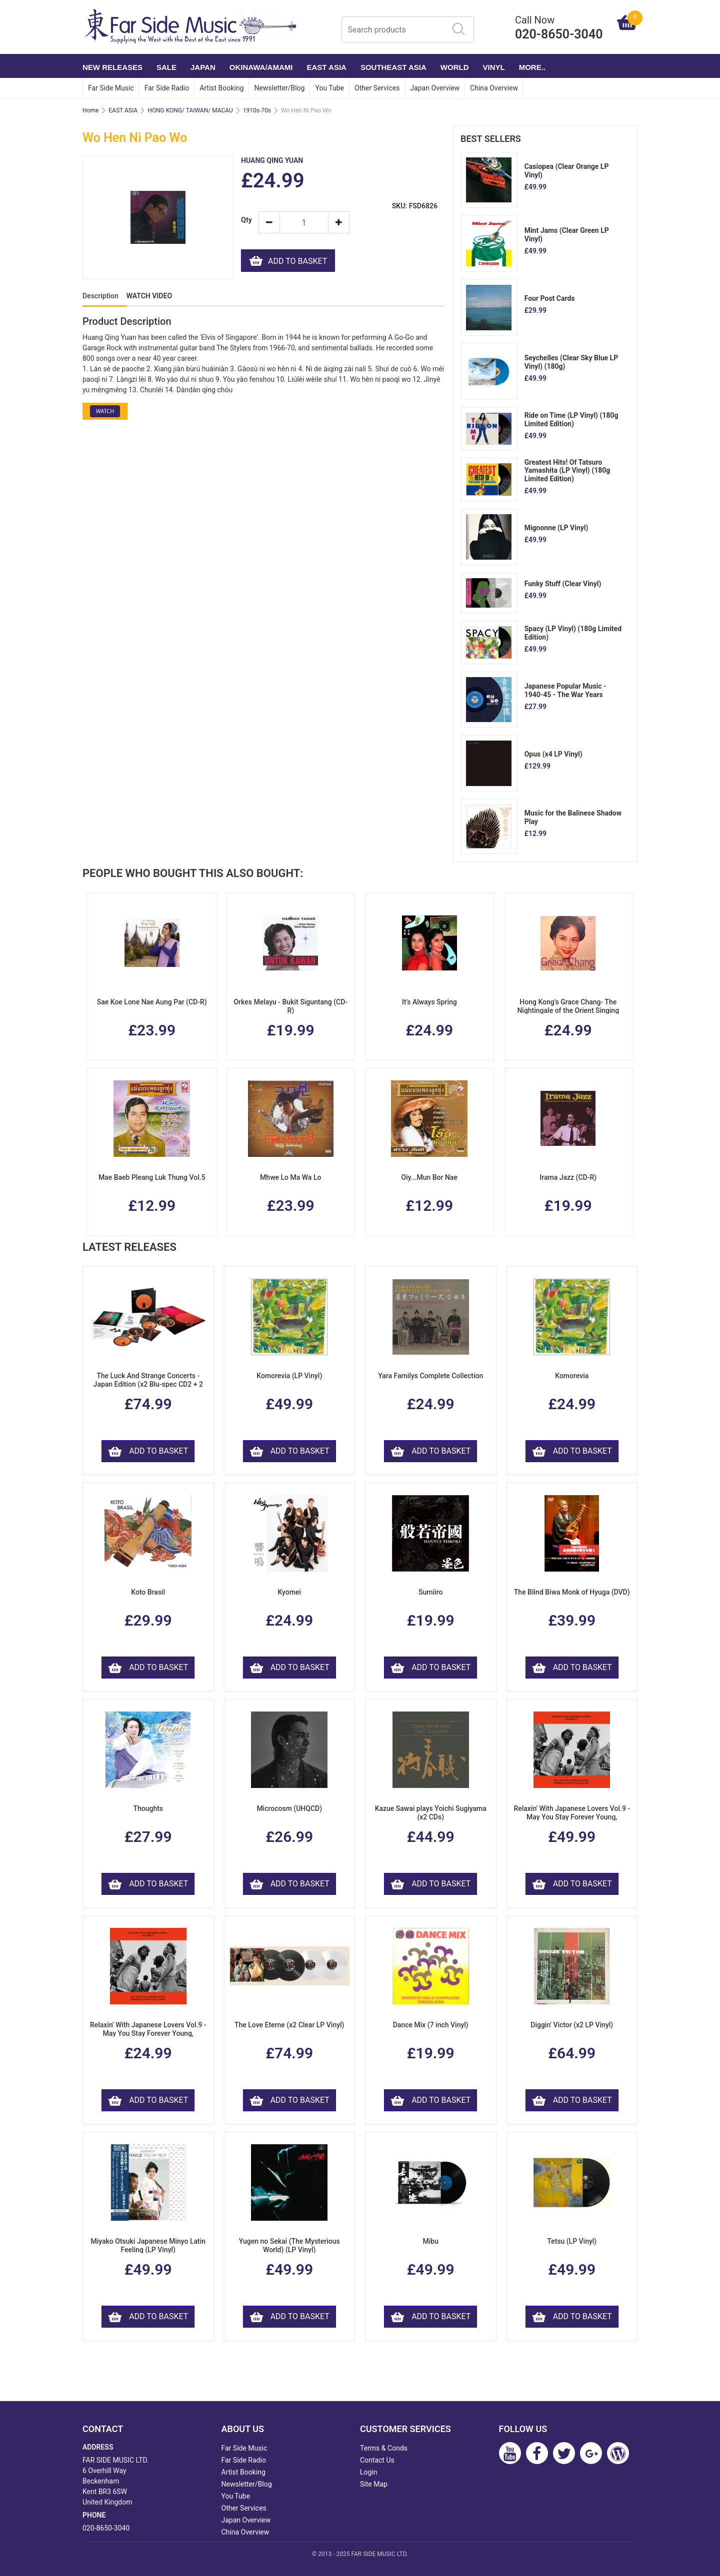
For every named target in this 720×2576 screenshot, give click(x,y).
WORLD (454, 67)
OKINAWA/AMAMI (261, 67)
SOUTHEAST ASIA (393, 67)
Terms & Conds (384, 2448)
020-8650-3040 (106, 2528)
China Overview (494, 88)
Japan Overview (435, 88)
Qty (246, 220)
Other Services (377, 88)
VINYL (494, 67)
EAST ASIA (326, 67)
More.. (532, 67)
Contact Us (377, 2460)
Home (90, 110)
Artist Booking (222, 88)
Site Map (374, 2484)
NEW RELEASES (112, 67)
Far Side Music (111, 88)
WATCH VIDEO (149, 296)
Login (369, 2472)
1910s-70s (257, 110)
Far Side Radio (166, 88)
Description (100, 296)
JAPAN (203, 67)
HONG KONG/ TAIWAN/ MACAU (190, 110)
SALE (166, 67)
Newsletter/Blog (279, 88)
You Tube (329, 88)
